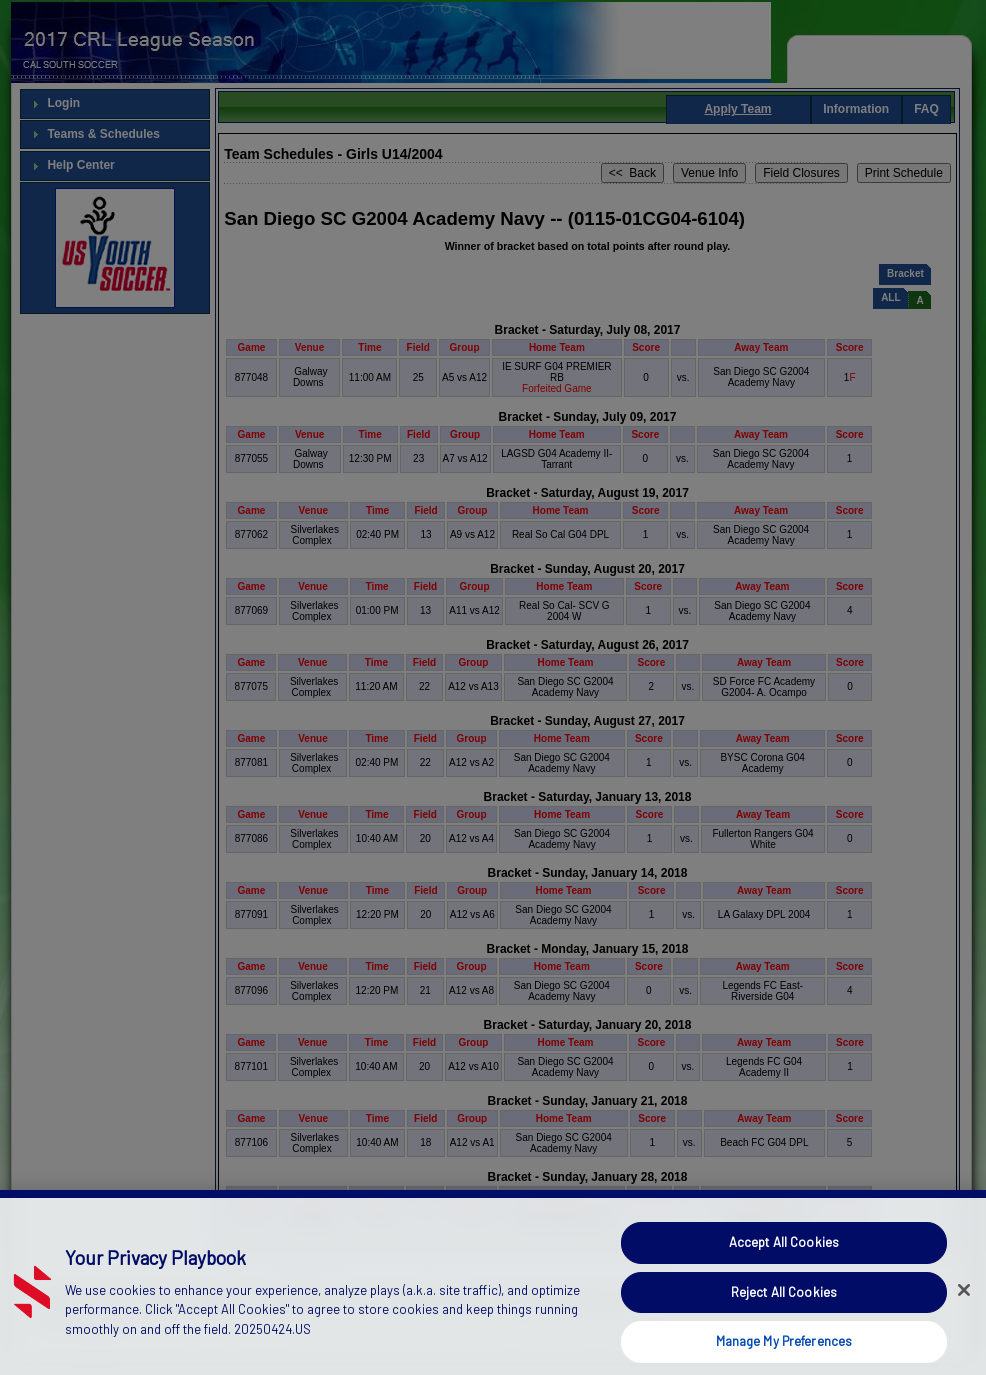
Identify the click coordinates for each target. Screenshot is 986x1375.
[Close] (964, 1323)
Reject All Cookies (784, 1324)
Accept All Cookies (784, 1275)
